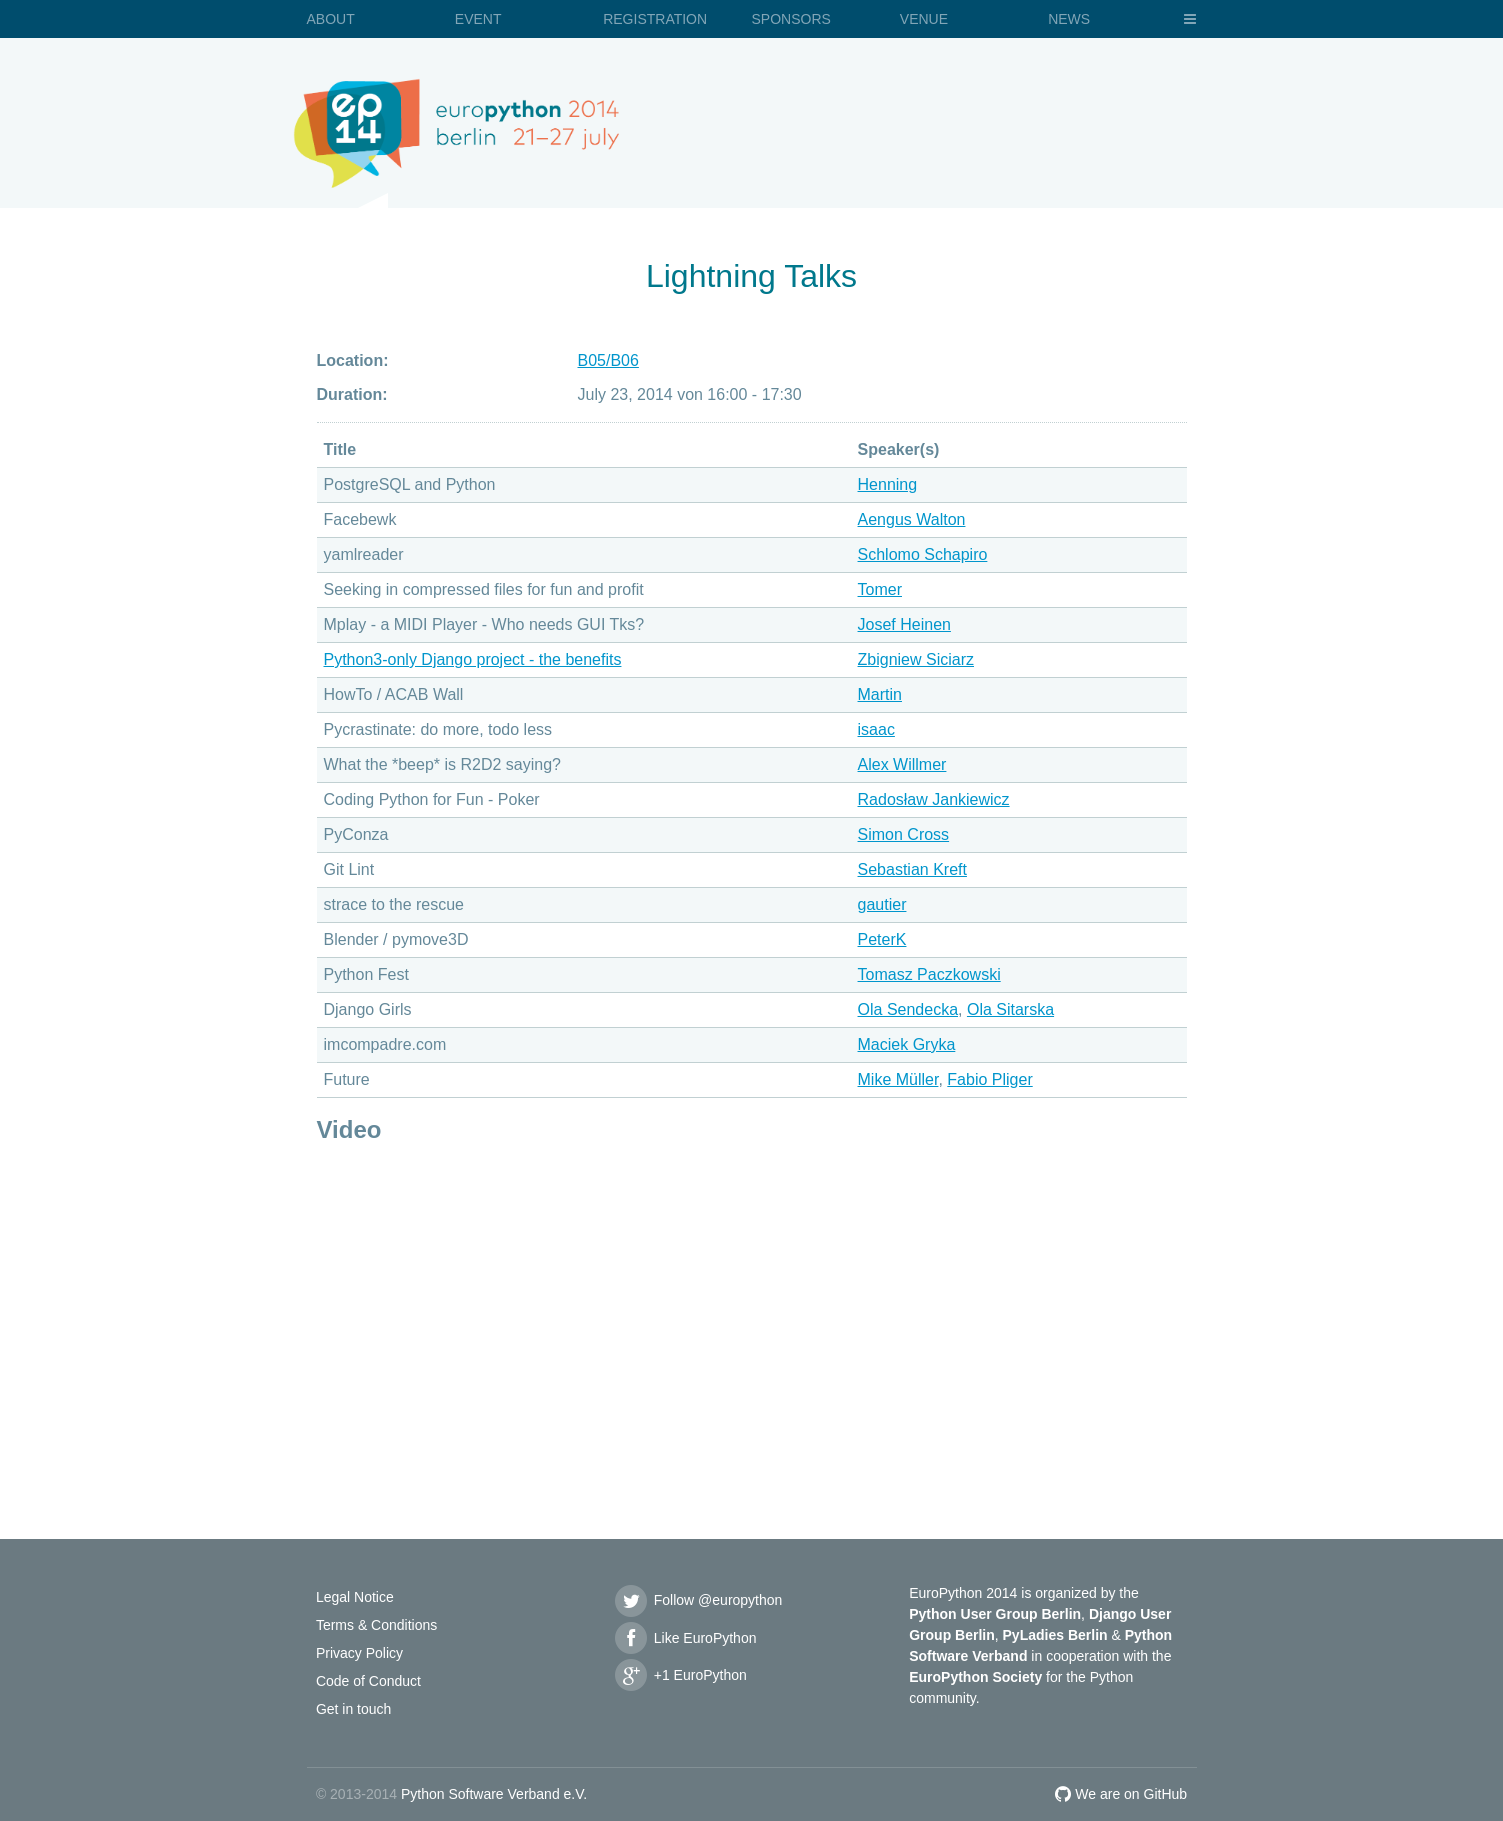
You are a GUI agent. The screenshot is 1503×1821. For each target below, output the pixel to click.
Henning (888, 484)
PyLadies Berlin (1055, 1635)
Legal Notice (355, 1597)
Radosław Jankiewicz (934, 799)
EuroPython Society (975, 1677)
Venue (924, 19)
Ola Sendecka (908, 1009)
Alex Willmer (902, 764)
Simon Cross (904, 834)
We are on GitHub (1121, 1794)
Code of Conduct (368, 1681)
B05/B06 (608, 360)
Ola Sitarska (1010, 1009)
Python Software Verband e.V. (494, 1794)
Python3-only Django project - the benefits (473, 659)
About (331, 19)
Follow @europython (698, 1600)
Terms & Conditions (376, 1625)
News (1069, 19)
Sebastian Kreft (912, 869)
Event (478, 19)
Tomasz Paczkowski (929, 974)
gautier (882, 904)
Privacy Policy (359, 1653)
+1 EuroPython (680, 1675)
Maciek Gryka (907, 1044)
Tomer (880, 589)
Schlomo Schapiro (923, 554)
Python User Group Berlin (995, 1614)
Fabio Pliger (989, 1079)
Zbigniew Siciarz (916, 659)
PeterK (882, 939)
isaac (876, 729)
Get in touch (354, 1709)
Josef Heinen (904, 624)
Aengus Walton (912, 519)
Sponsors (790, 19)
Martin (880, 694)
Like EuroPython (685, 1638)
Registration (655, 19)
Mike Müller (898, 1079)
